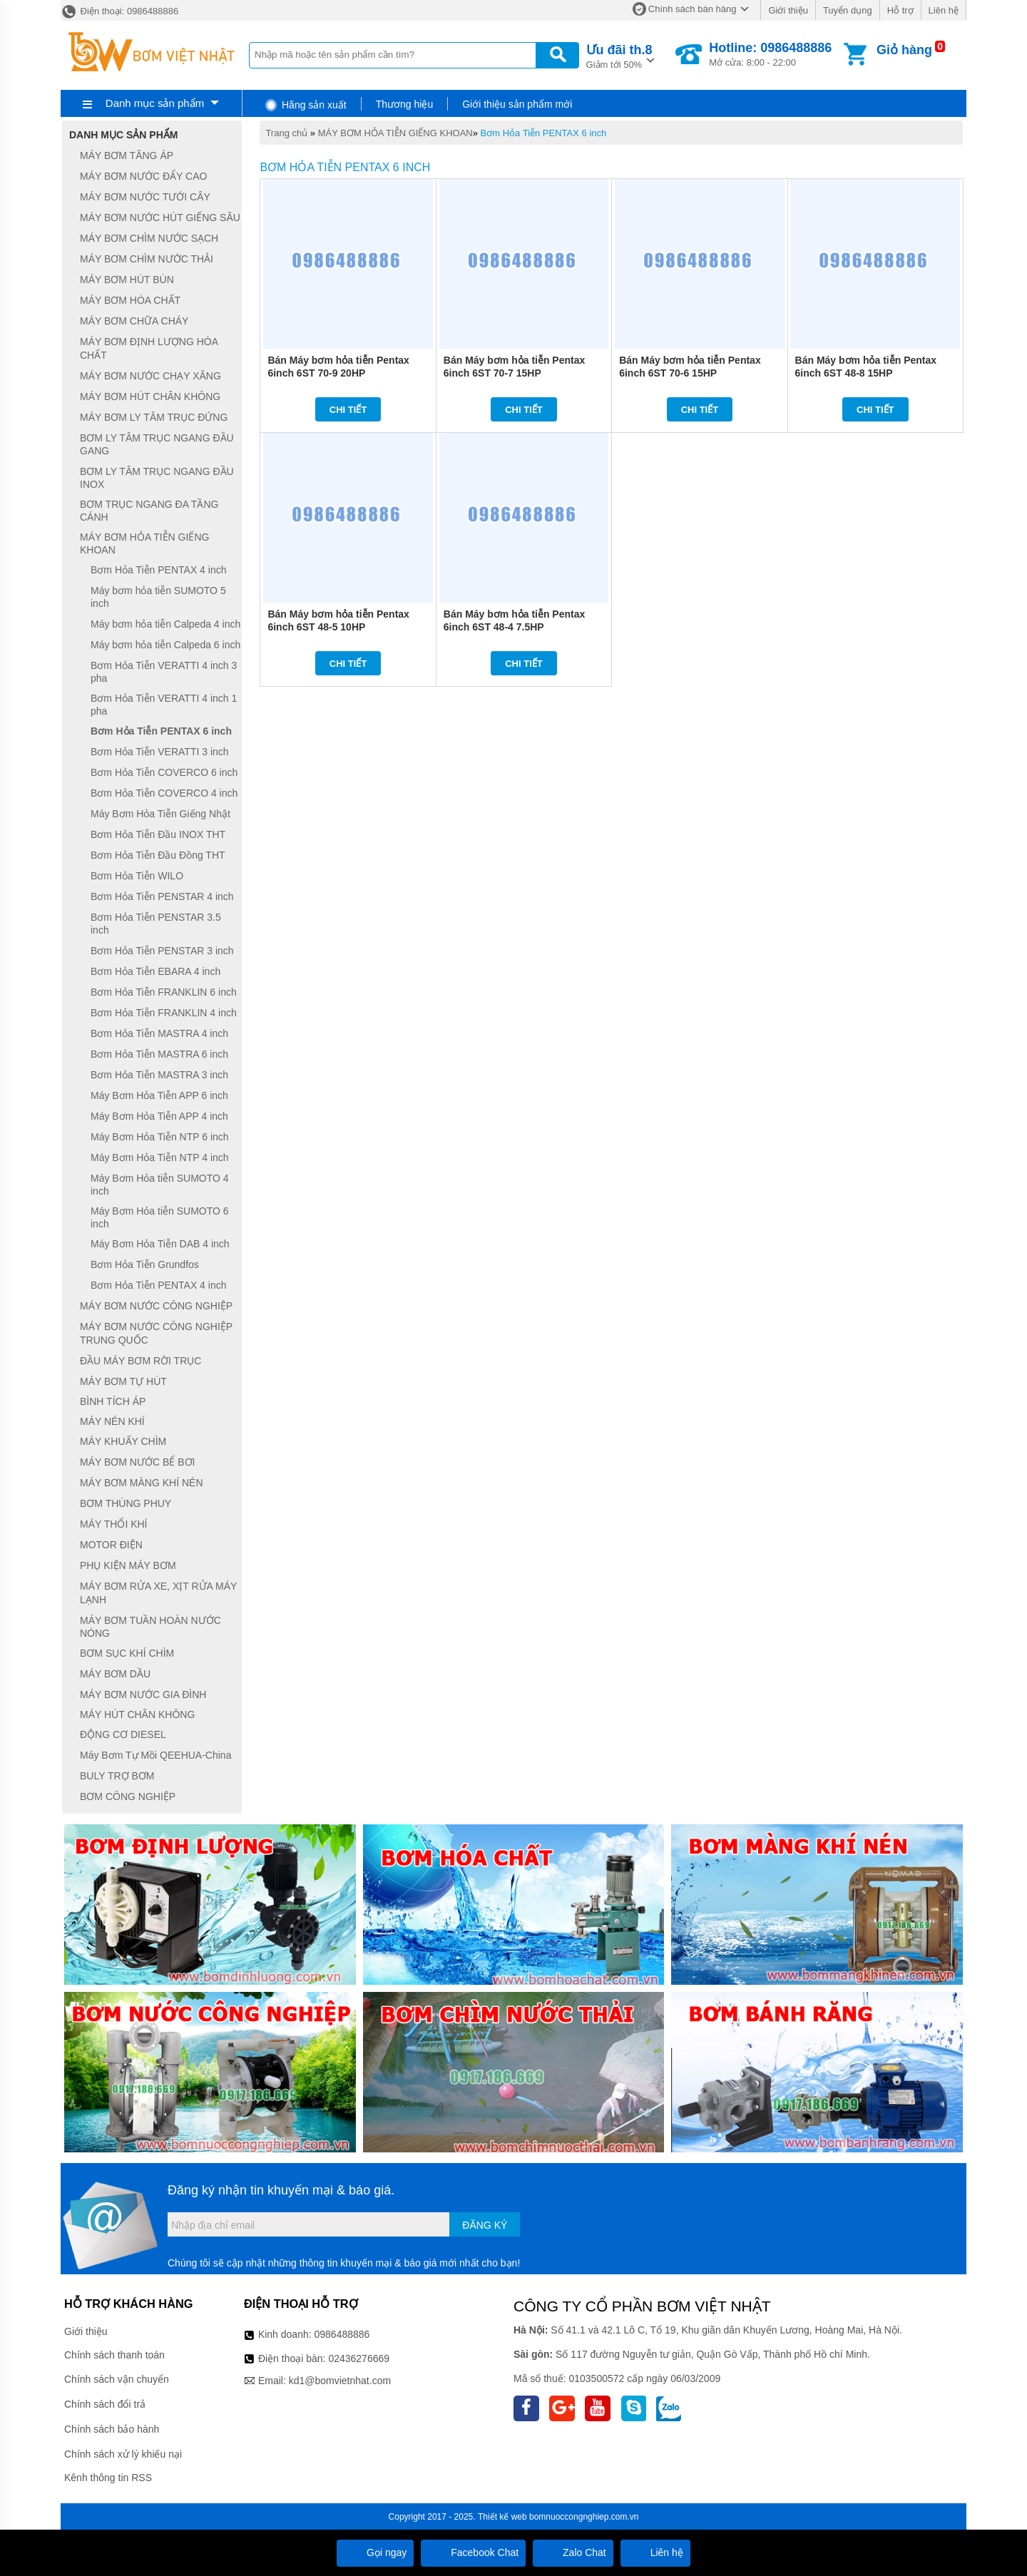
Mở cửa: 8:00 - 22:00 (770, 54)
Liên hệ (944, 10)
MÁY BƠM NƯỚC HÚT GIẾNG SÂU (160, 217)
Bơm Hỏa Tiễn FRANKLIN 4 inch (164, 1012)
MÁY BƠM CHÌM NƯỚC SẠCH (149, 238)
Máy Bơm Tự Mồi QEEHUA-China (155, 1755)
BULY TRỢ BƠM (117, 1776)
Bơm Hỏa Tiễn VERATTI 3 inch (160, 751)
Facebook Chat (473, 2552)
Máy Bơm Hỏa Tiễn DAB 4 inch (160, 1243)
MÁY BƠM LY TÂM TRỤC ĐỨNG (154, 417)
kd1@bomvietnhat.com (340, 2380)
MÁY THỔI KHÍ (114, 1524)
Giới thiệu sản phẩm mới (517, 104)
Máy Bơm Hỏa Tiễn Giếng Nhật (160, 813)
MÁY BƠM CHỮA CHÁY (134, 321)
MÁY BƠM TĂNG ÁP (126, 155)
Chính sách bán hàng (692, 9)
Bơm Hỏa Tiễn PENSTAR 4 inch (162, 896)
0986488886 (342, 2334)
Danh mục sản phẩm (155, 103)
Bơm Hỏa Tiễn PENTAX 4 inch (158, 570)
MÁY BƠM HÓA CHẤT (130, 300)
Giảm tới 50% (619, 55)
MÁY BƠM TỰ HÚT (123, 1381)
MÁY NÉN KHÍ (112, 1421)
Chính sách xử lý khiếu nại (123, 2454)
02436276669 (358, 2358)
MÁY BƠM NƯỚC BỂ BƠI (137, 1462)
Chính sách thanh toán (114, 2355)
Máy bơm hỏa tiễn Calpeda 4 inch (165, 624)
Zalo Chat (573, 2552)
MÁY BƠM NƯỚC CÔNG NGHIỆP (156, 1306)
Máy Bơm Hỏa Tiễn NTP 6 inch (160, 1137)
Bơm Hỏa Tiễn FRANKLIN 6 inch (164, 992)
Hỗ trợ (900, 10)
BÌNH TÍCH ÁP (112, 1402)
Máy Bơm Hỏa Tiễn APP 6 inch (159, 1095)
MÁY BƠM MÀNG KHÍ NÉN (141, 1482)
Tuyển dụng (847, 10)
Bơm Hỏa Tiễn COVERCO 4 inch (164, 793)
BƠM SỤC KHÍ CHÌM (127, 1653)
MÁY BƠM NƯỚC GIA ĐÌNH (143, 1694)
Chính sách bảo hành (111, 2429)
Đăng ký (484, 2225)
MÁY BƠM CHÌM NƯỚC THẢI (146, 259)
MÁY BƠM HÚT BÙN (127, 279)
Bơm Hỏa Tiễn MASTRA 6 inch (159, 1054)
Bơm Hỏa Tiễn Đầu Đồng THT (158, 855)
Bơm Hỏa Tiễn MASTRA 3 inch (159, 1074)
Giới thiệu (787, 10)
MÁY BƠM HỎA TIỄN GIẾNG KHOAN (395, 133)
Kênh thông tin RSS (108, 2477)
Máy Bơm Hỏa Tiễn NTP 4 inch (160, 1157)
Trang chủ (286, 133)
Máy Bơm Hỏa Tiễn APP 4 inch (159, 1116)
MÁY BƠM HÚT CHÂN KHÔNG (150, 396)
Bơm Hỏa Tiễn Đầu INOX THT (158, 834)
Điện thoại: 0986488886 (119, 11)
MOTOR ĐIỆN (111, 1544)
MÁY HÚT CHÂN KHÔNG (137, 1714)
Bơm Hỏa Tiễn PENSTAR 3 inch (162, 950)
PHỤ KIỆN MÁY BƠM (128, 1565)
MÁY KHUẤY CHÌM (123, 1441)
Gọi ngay (375, 2552)
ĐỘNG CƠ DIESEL (123, 1734)
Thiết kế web (502, 2517)
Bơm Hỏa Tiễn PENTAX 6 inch (544, 133)
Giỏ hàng (904, 50)
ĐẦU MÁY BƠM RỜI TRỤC (140, 1360)
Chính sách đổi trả (104, 2404)
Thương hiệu (404, 104)
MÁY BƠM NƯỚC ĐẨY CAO (143, 176)
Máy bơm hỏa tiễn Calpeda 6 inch (165, 644)
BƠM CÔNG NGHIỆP (127, 1796)
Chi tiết (348, 409)
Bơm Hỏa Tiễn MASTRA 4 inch (159, 1033)
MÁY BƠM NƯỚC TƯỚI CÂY (145, 197)
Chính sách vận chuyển (116, 2379)
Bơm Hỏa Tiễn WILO (137, 875)
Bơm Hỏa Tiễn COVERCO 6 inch (164, 772)
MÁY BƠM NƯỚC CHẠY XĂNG (150, 376)
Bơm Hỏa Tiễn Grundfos (145, 1264)
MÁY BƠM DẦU (115, 1674)
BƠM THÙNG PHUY (125, 1503)
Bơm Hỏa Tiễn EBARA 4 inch (155, 971)
